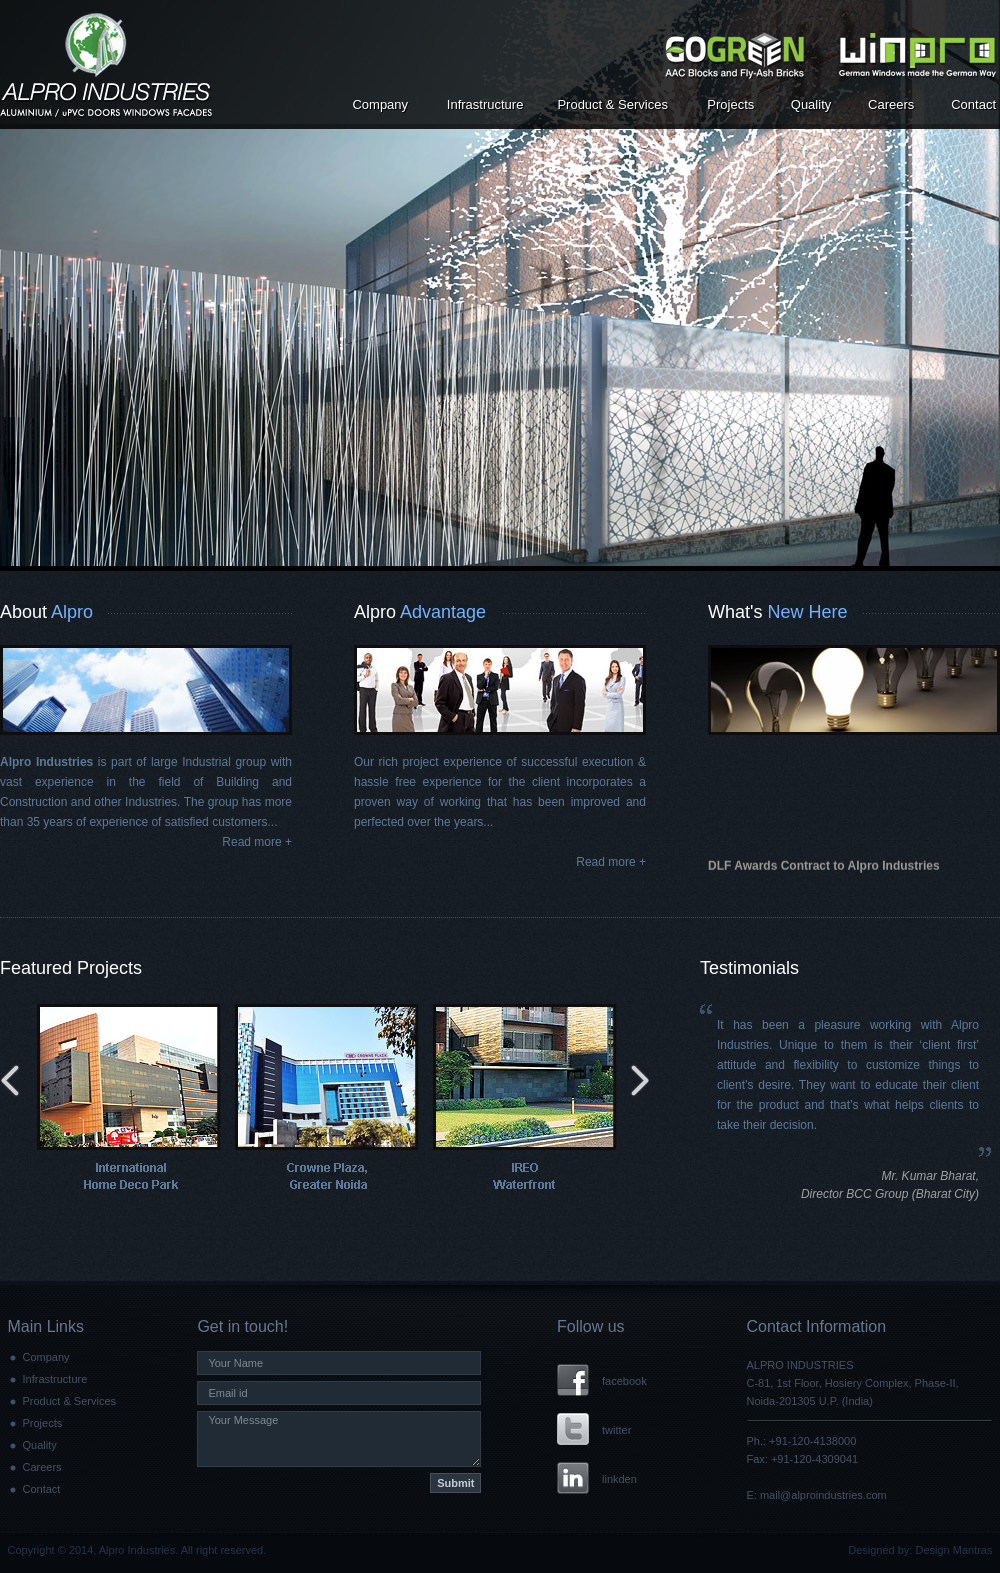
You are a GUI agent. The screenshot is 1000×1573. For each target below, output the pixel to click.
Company (380, 104)
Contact (973, 104)
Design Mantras (953, 1550)
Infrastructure (485, 104)
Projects (730, 104)
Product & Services (612, 104)
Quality (811, 104)
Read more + (257, 842)
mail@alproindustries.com (823, 1495)
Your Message (339, 1439)
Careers (891, 104)
